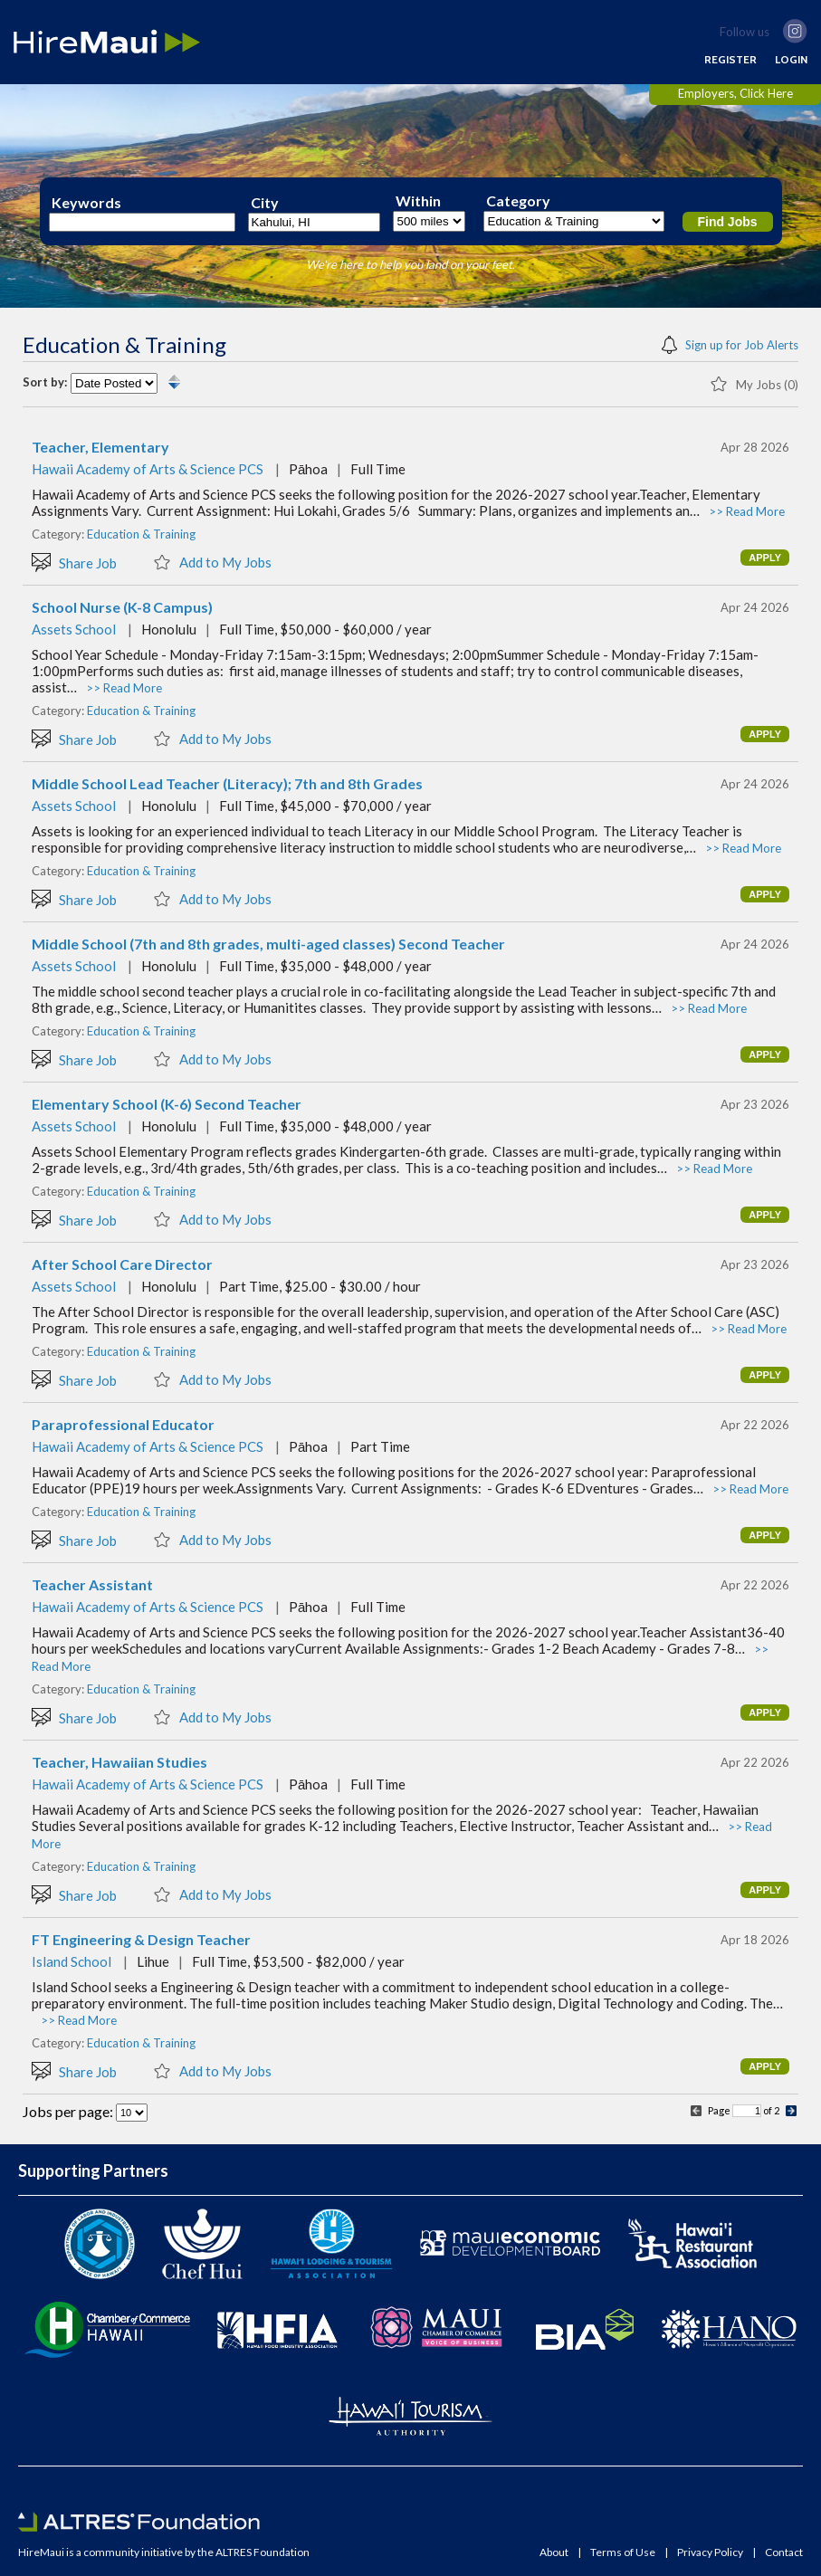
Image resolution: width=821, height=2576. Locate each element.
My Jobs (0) (754, 383)
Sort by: (45, 382)
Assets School (74, 629)
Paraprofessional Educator (123, 1424)
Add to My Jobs (212, 561)
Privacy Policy (710, 2552)
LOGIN (791, 59)
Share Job (74, 561)
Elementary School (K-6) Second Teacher (166, 1104)
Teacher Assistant (92, 1585)
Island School (71, 1961)
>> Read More (747, 511)
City (265, 203)
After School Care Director (122, 1264)
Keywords (86, 203)
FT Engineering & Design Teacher (141, 1939)
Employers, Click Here (735, 93)
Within (418, 201)
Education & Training (141, 534)
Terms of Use (622, 2552)
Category (518, 201)
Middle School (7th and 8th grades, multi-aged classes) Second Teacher (268, 944)
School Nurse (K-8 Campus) (122, 607)
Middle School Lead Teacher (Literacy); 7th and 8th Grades (227, 784)
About (553, 2552)
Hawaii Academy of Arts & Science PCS (147, 469)
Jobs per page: (69, 2111)
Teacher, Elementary (100, 447)
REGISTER (730, 59)
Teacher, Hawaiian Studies (119, 1762)
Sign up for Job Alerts (730, 343)
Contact (784, 2552)
